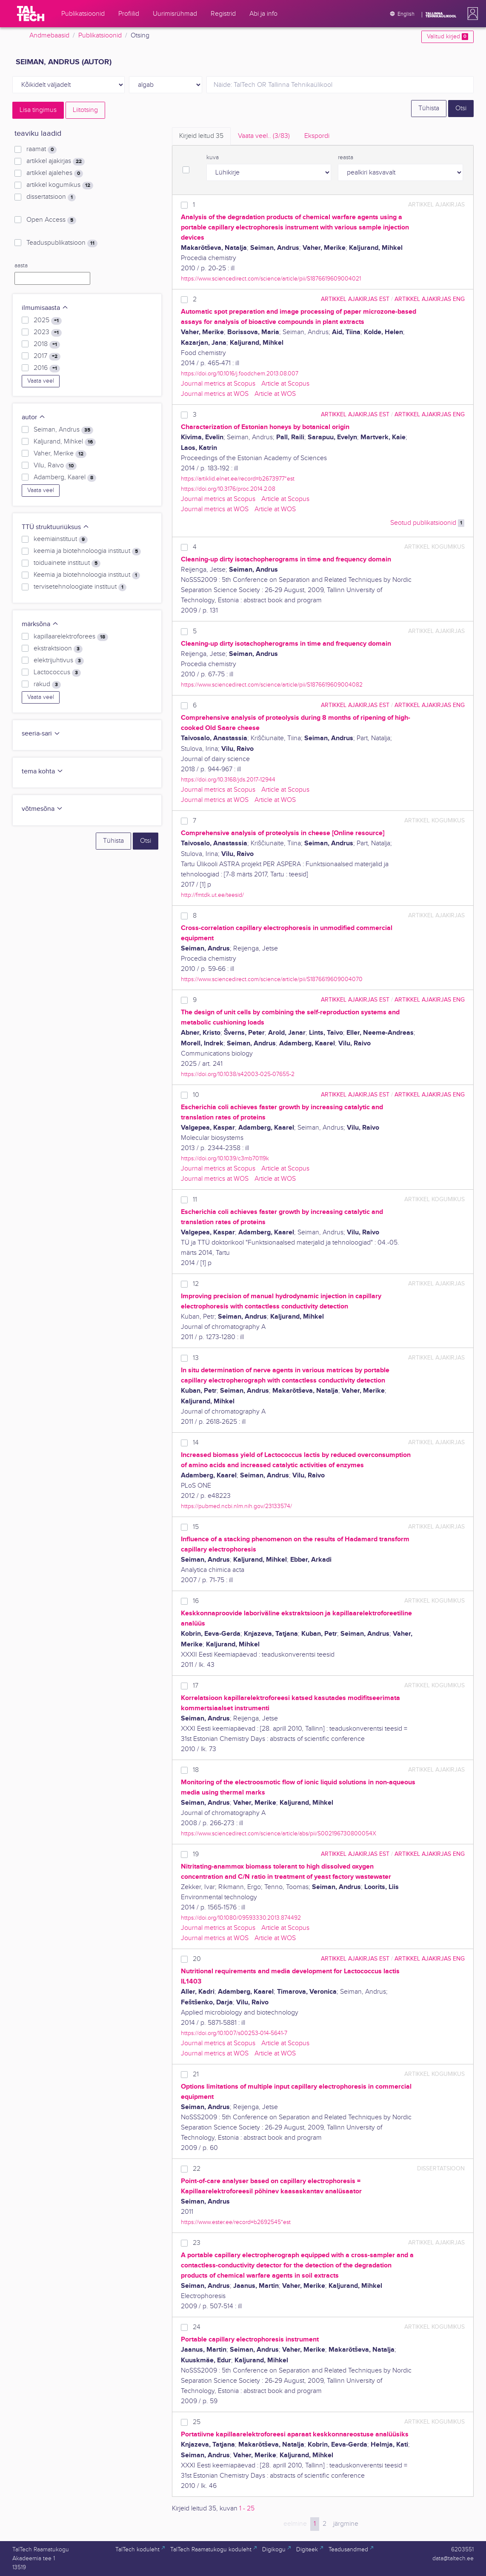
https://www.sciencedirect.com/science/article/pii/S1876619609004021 (271, 278)
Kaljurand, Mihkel (65, 442)
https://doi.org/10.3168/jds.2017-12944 (228, 779)
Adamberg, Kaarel (65, 477)
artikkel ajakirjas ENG (430, 299)
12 (196, 1284)
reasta (345, 157)
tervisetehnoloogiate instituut (80, 587)
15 (196, 1527)
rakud (47, 684)
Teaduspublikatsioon (61, 243)
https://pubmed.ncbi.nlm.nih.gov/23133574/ (236, 1506)
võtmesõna (42, 809)
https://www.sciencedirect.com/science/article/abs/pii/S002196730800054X (278, 1833)
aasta (21, 265)
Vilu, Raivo (55, 465)
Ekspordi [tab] (316, 136)
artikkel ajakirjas (55, 161)
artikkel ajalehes (54, 173)
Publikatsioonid (100, 35)
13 (196, 1358)
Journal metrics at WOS (215, 394)
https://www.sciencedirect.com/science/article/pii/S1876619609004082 (272, 684)
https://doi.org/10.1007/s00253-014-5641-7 (234, 2033)
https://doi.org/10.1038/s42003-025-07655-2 (237, 1074)
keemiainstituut (61, 539)
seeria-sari (41, 734)
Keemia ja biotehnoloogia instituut (87, 575)
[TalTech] (30, 14)
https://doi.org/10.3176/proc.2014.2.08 (228, 488)
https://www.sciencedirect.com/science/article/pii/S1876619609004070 (272, 979)
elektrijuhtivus (59, 660)
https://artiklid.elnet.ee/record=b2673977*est (237, 478)
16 (196, 1601)
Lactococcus (57, 672)
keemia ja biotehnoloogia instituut (87, 551)
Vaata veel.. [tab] (264, 136)
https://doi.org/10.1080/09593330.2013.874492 (241, 1917)
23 (196, 2243)
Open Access (51, 220)
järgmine (345, 2524)
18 (196, 1770)
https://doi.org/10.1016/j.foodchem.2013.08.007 (239, 373)
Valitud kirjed (447, 36)
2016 (47, 368)
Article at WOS (275, 394)
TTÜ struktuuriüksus (55, 527)
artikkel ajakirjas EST (355, 299)
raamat (41, 149)
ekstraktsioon (58, 648)
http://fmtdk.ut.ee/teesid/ (212, 895)
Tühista (428, 108)
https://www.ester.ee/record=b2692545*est (236, 2222)
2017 (47, 356)
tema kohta (42, 771)
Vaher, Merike (60, 453)
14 (196, 1443)
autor (34, 417)
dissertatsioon (51, 197)
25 (196, 2422)
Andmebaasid (49, 35)
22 (196, 2169)
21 (196, 2074)
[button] (471, 13)
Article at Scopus (285, 384)
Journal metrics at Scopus (218, 384)
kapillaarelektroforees (71, 637)
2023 (48, 332)
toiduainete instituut (67, 563)
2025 (48, 320)
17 (195, 1686)
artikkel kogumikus (59, 185)
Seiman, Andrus (63, 430)
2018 (47, 344)
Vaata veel (40, 381)
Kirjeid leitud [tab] (201, 136)
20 (197, 1959)
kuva (212, 157)
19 (196, 1854)
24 (196, 2327)
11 (195, 1200)
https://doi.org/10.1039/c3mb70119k (225, 1158)
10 (196, 1095)
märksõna (40, 624)
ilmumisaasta (45, 308)
